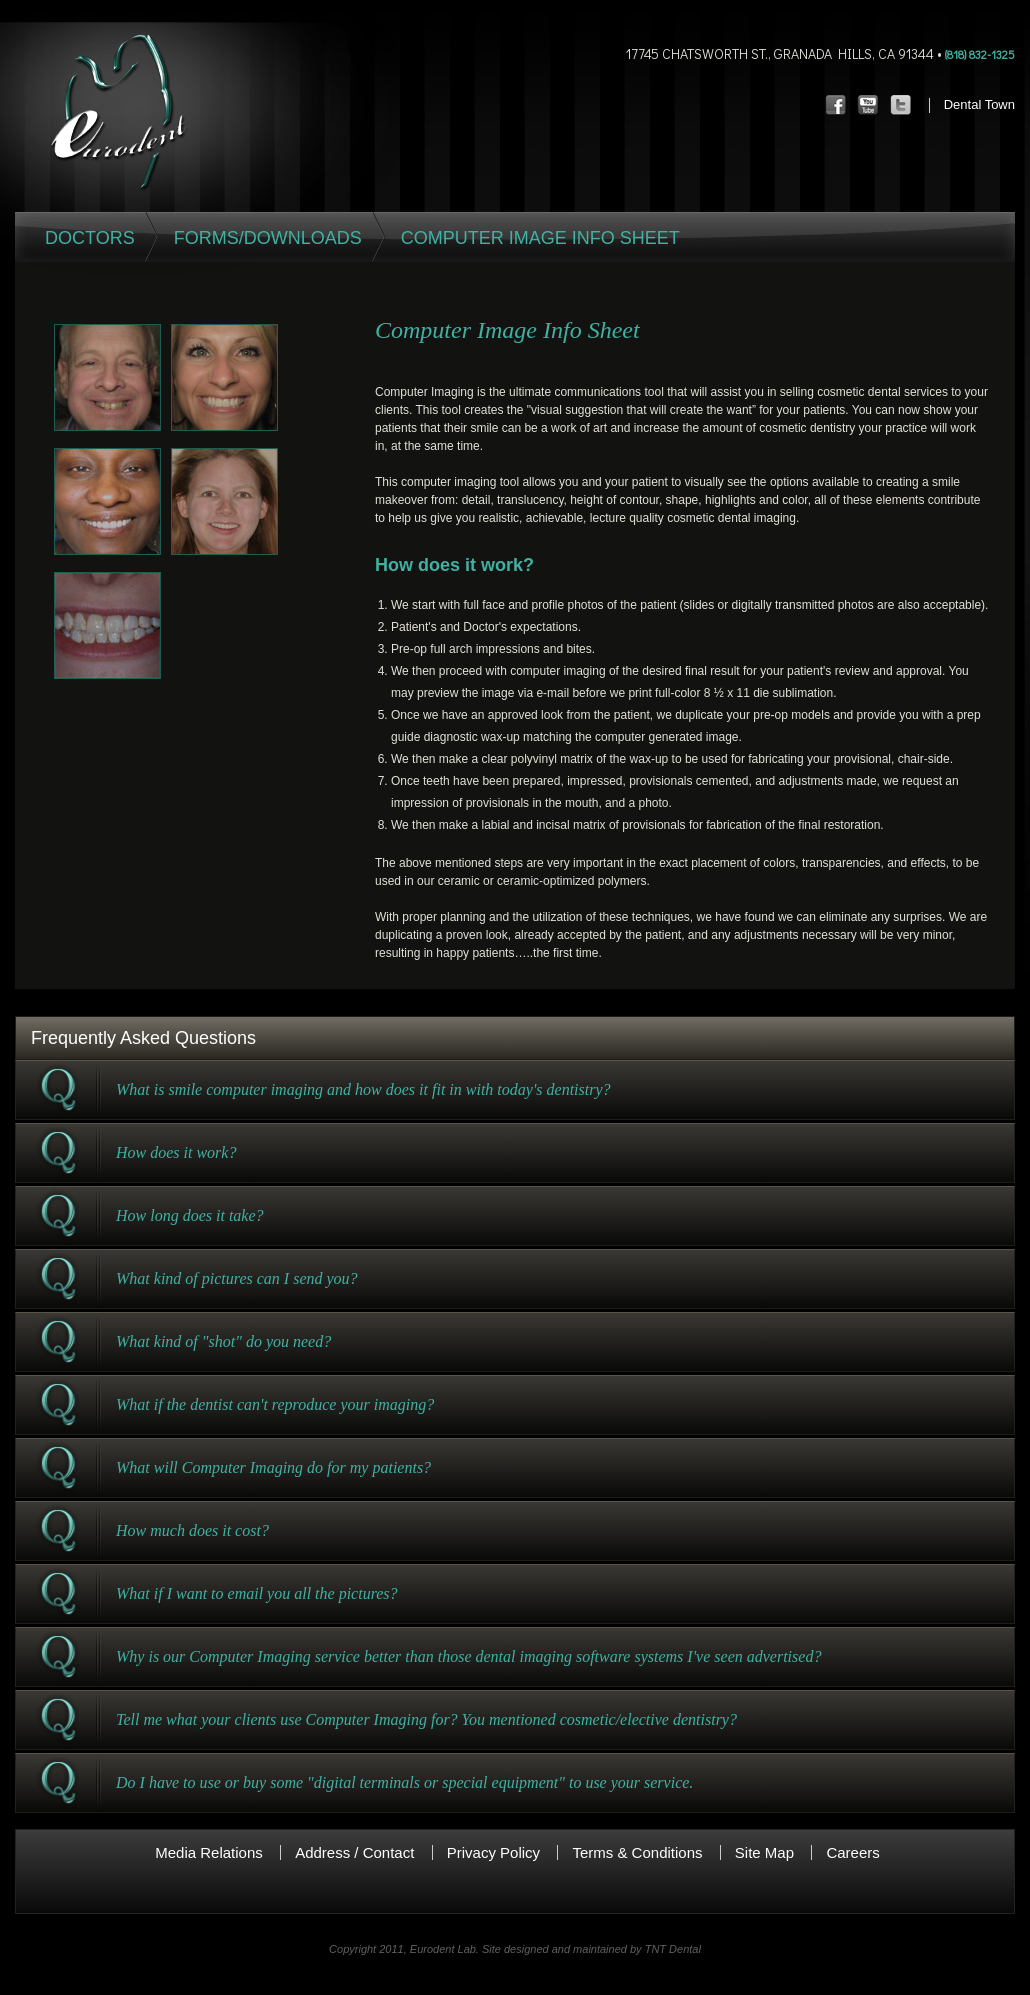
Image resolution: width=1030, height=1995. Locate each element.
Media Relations (209, 1852)
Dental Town (979, 104)
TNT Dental (673, 1949)
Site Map (764, 1852)
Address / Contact (354, 1852)
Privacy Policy (493, 1852)
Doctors (90, 238)
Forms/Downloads (268, 238)
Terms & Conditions (637, 1852)
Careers (852, 1852)
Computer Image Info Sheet (540, 238)
